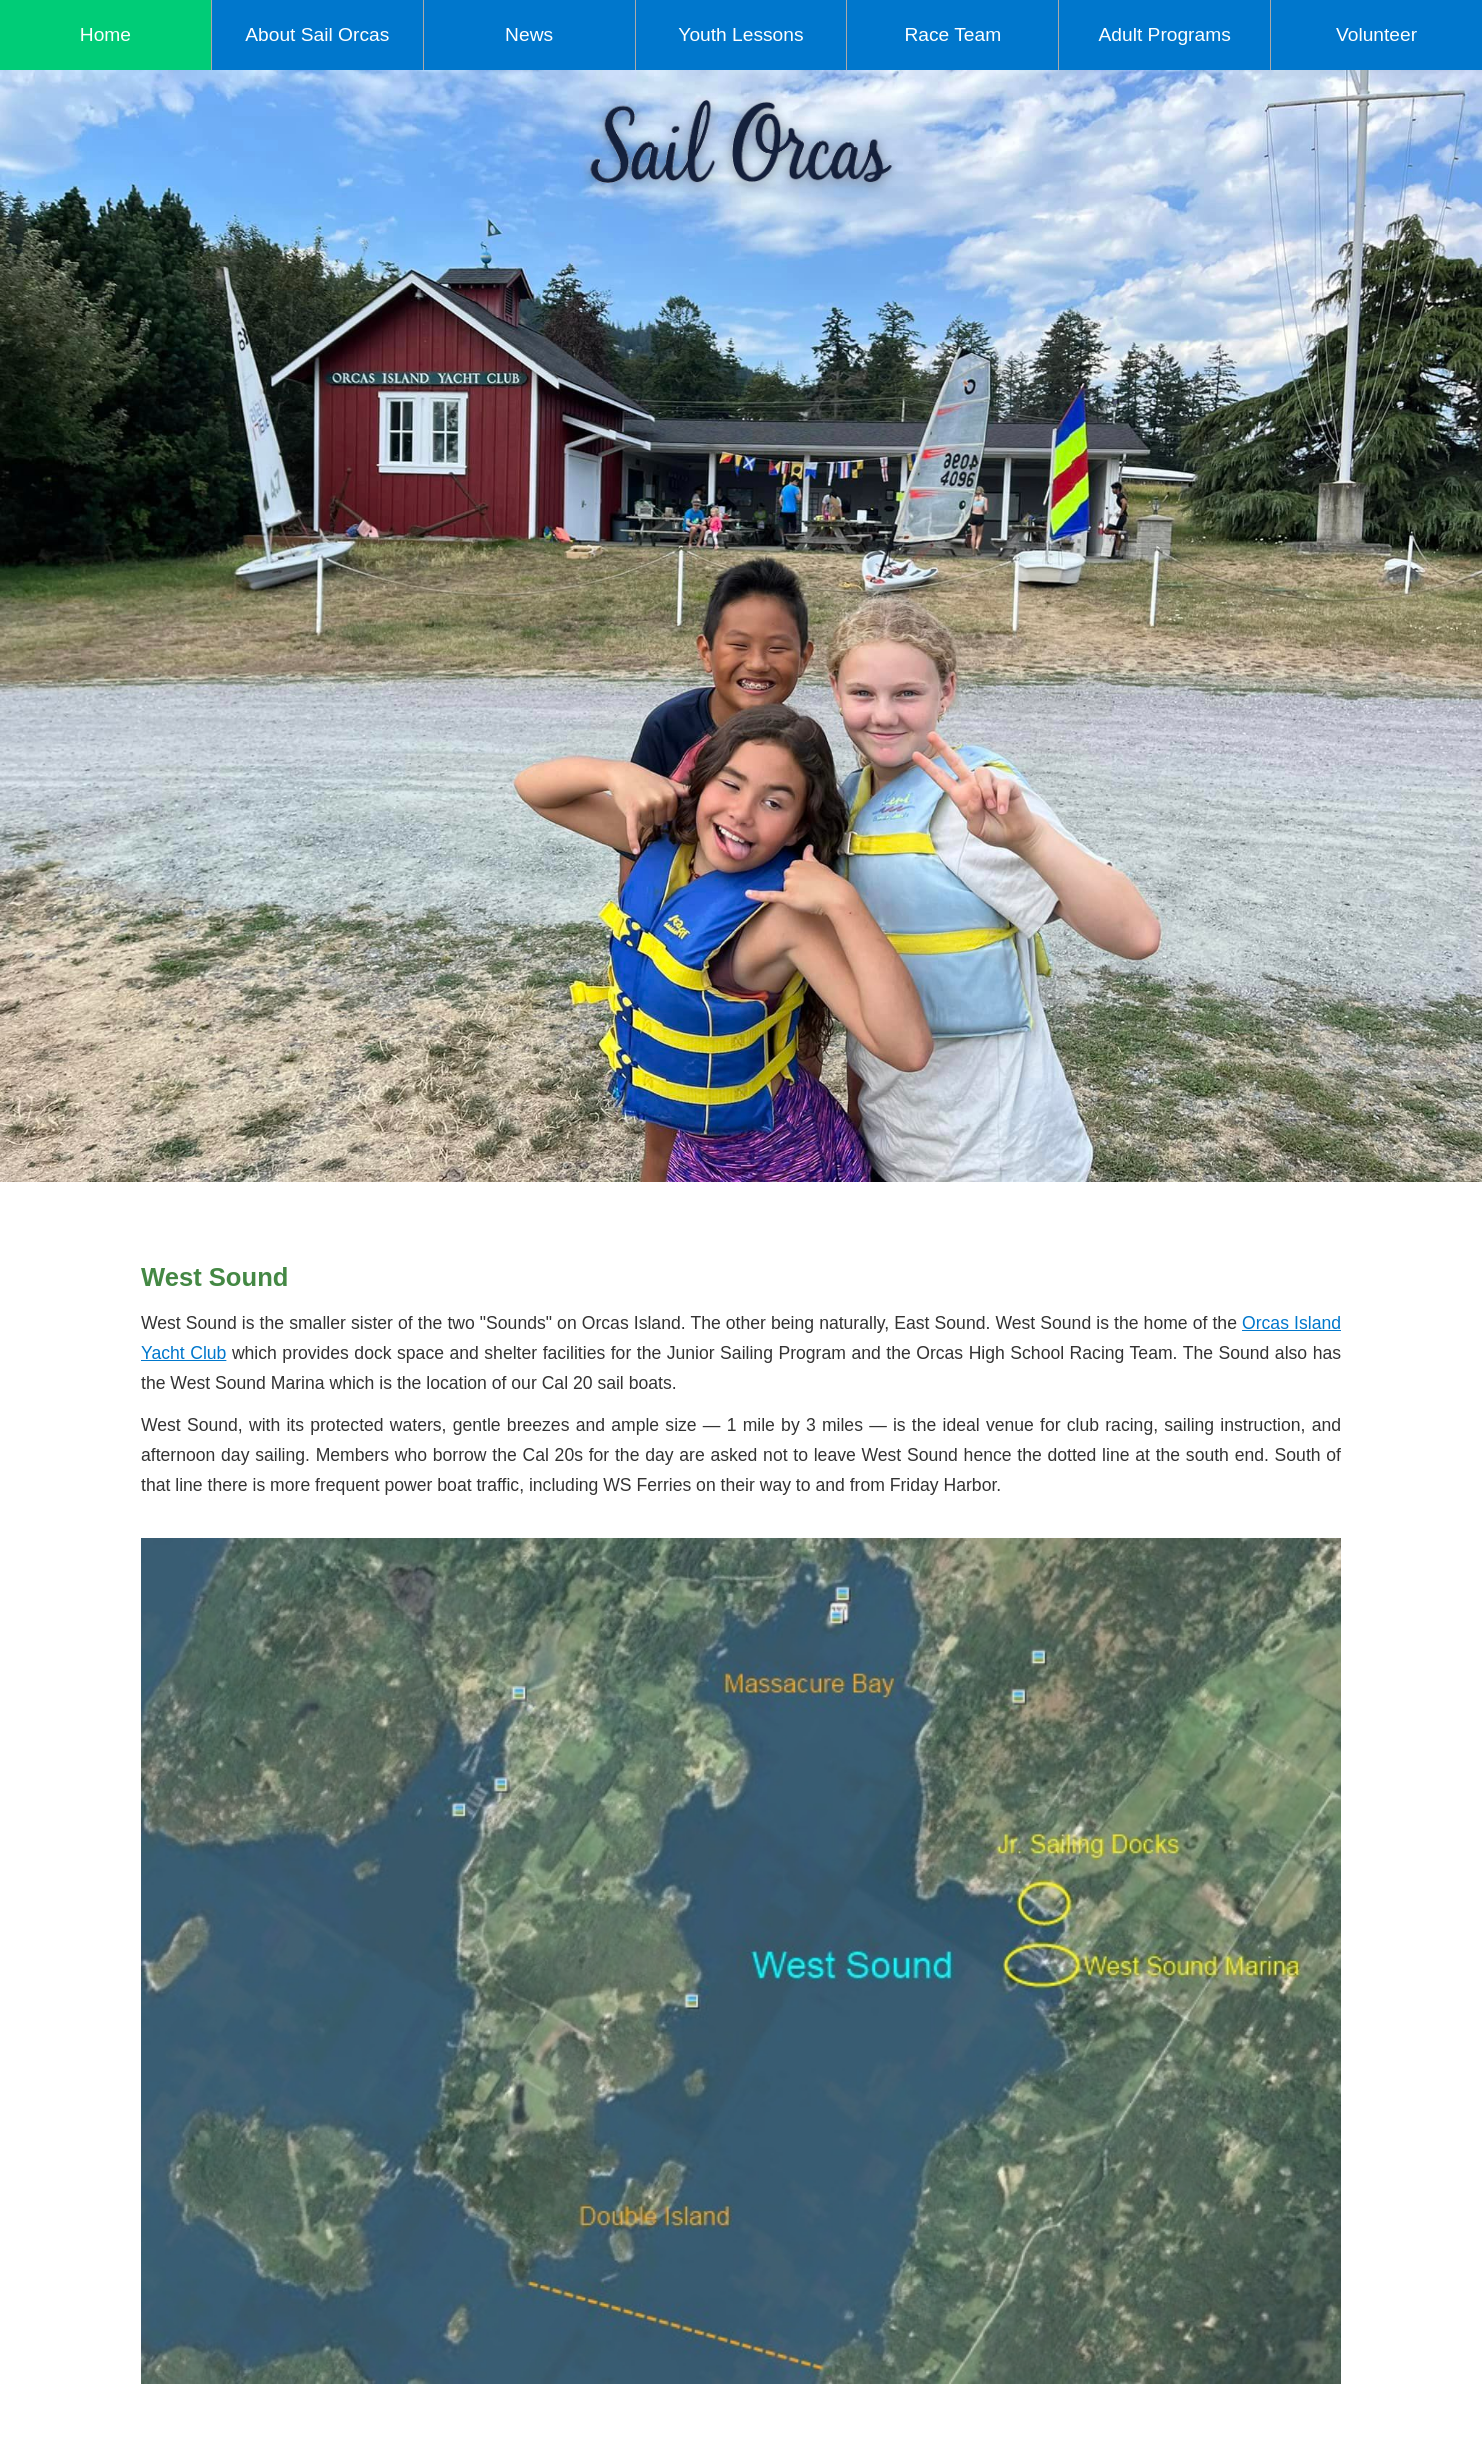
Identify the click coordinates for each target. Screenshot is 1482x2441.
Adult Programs (1165, 34)
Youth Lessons (740, 34)
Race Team (952, 34)
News (529, 34)
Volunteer (1376, 34)
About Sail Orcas (317, 34)
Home (105, 34)
